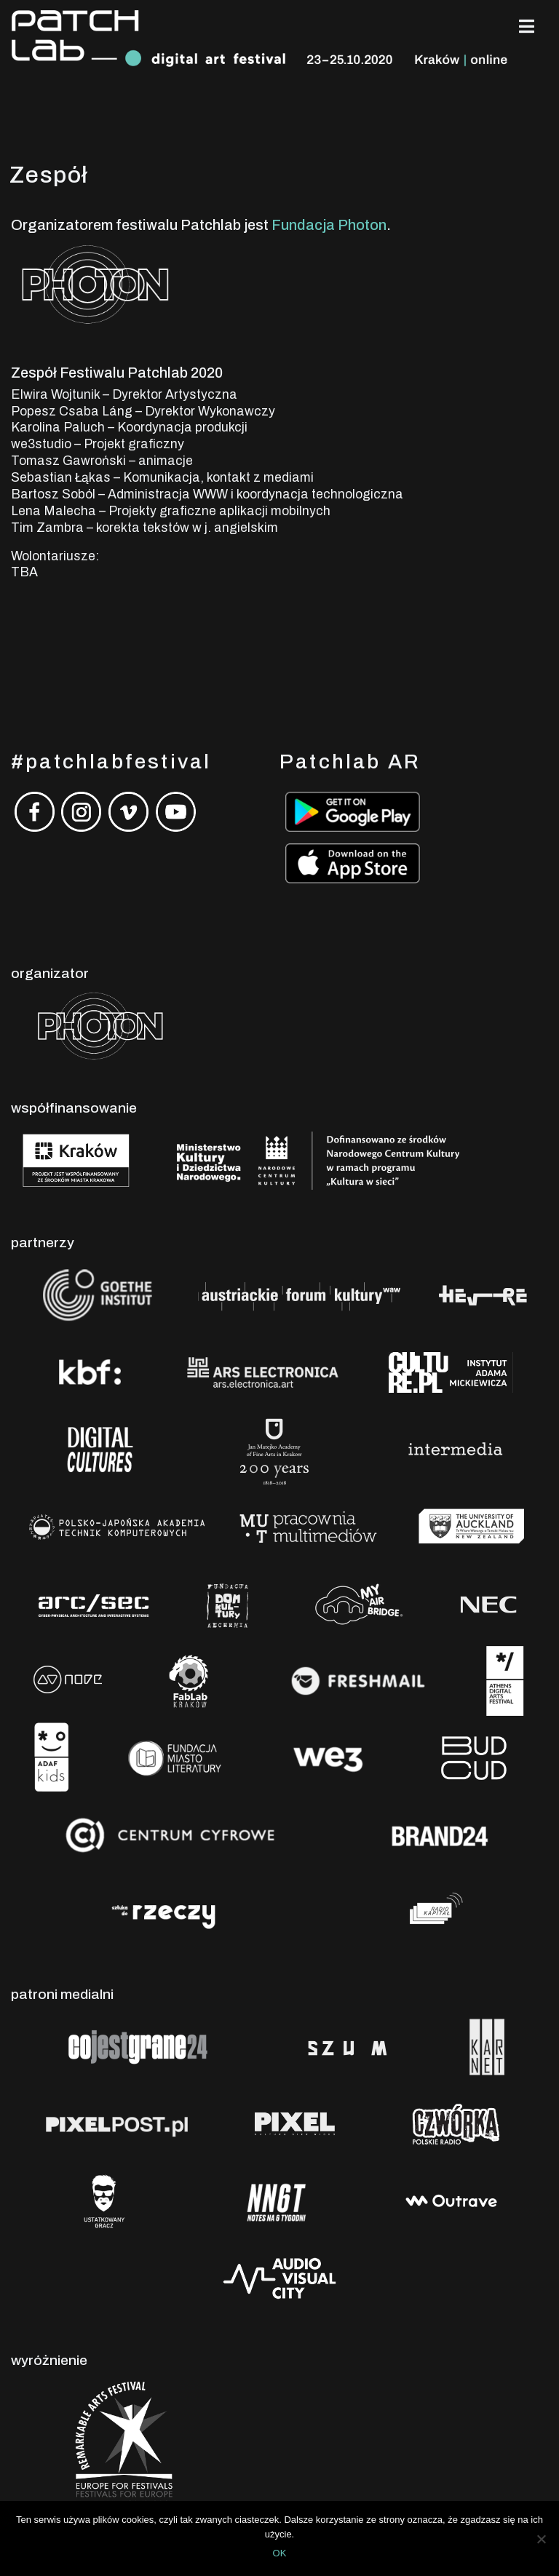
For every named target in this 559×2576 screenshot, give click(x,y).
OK (280, 2553)
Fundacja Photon (328, 225)
